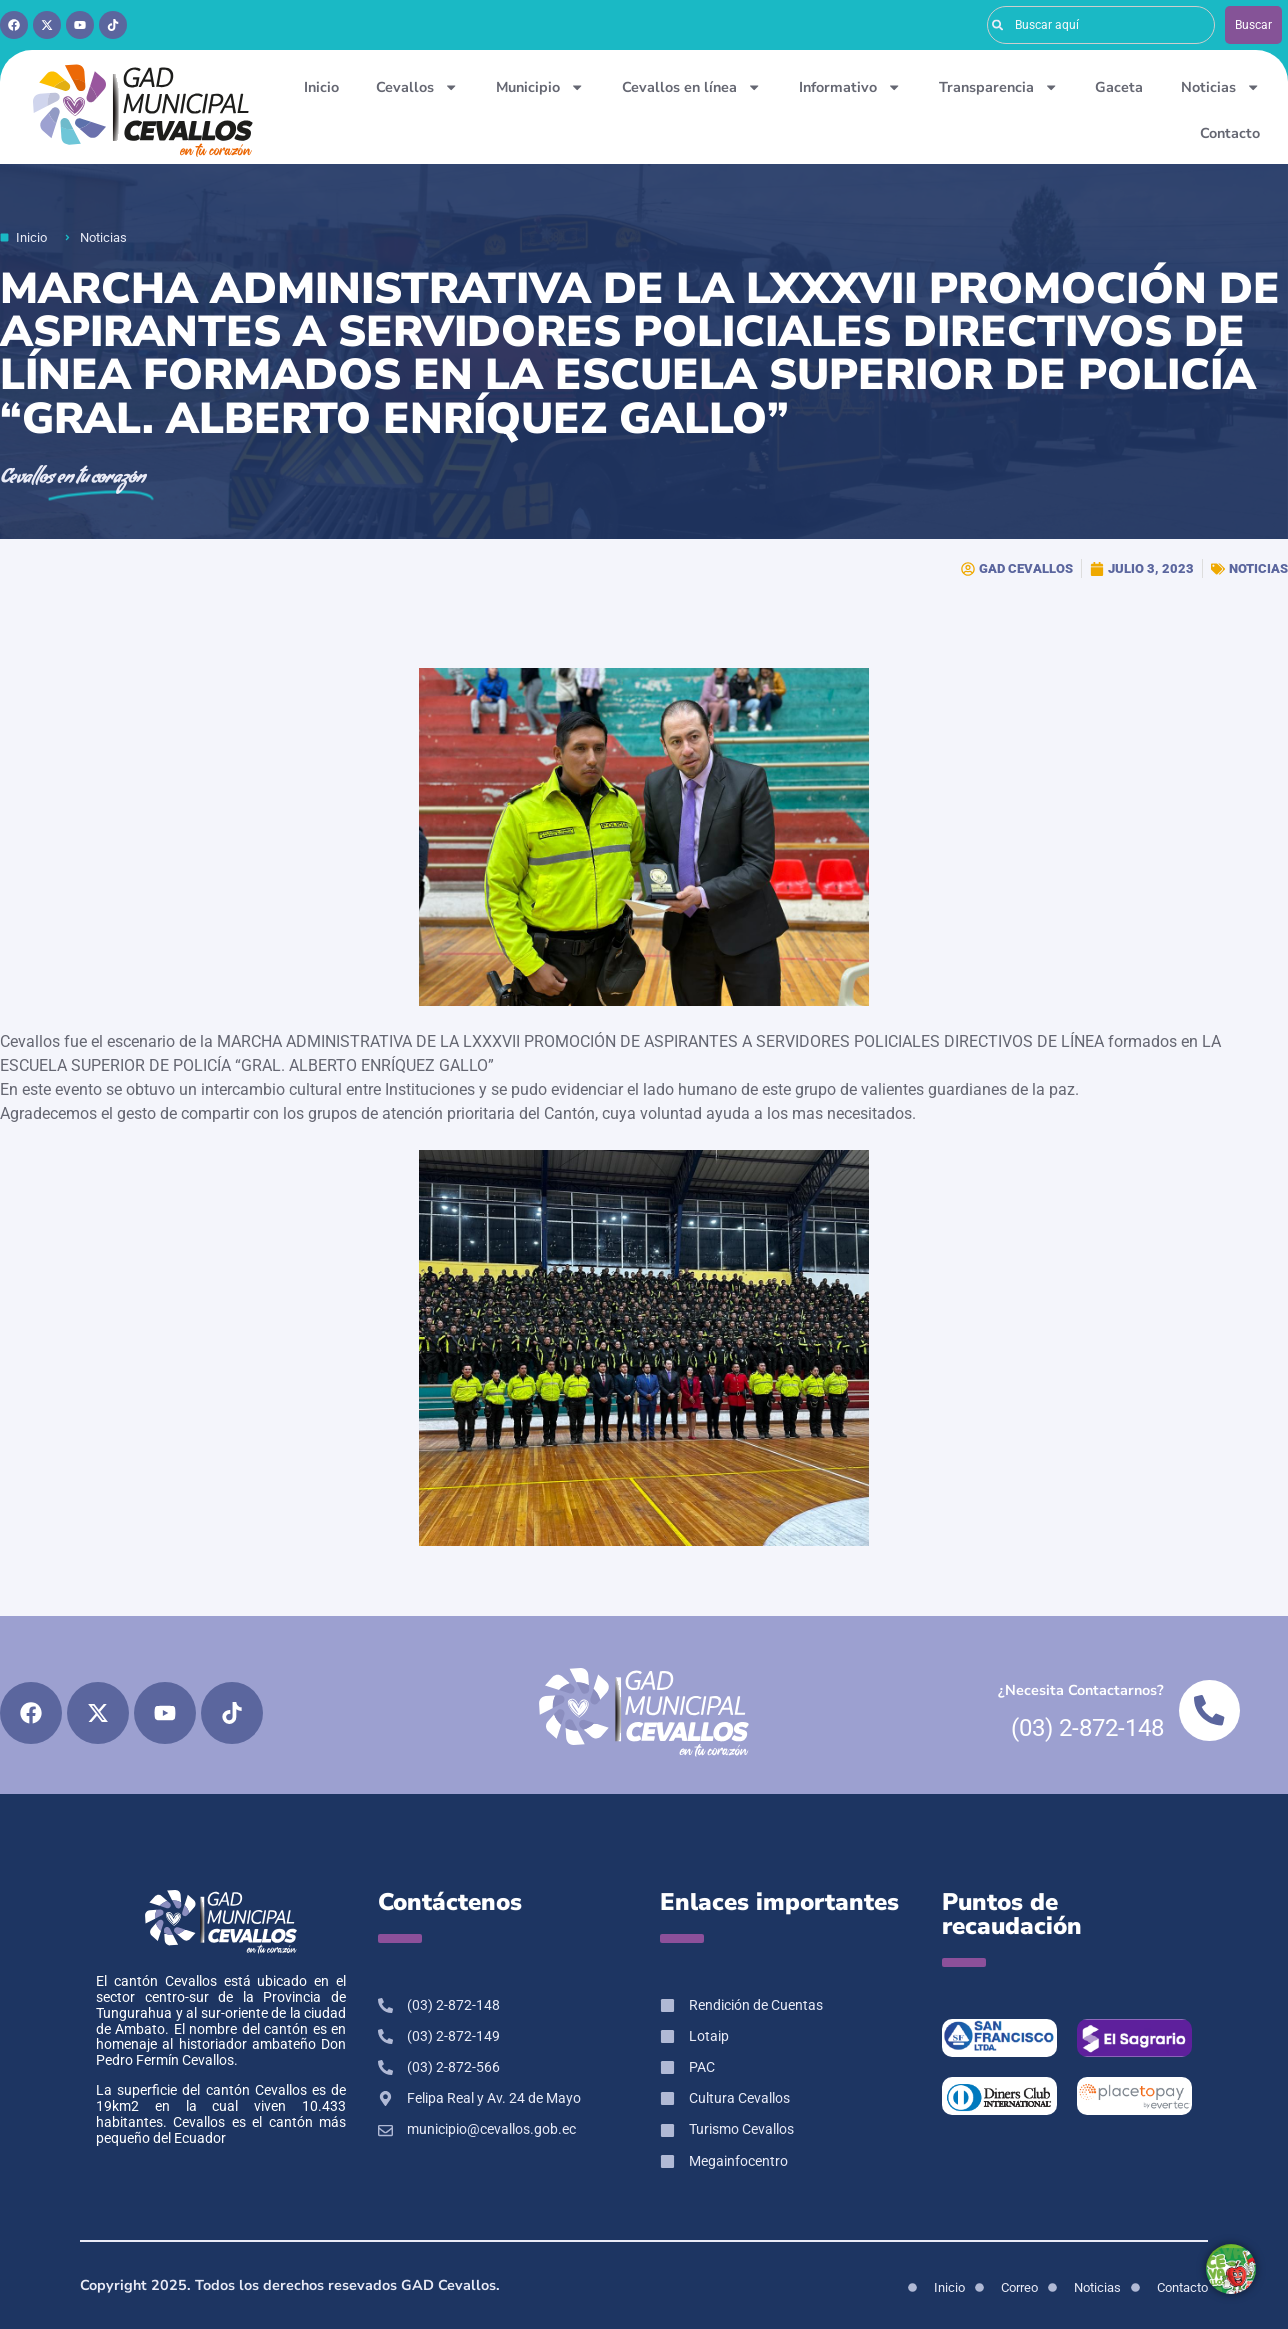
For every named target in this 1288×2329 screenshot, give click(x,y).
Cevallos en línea (691, 87)
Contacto (1230, 133)
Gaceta (1119, 87)
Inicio (321, 87)
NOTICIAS (1258, 568)
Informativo (850, 87)
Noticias (1220, 87)
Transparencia (998, 87)
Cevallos (417, 87)
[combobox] (1101, 25)
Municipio (540, 87)
